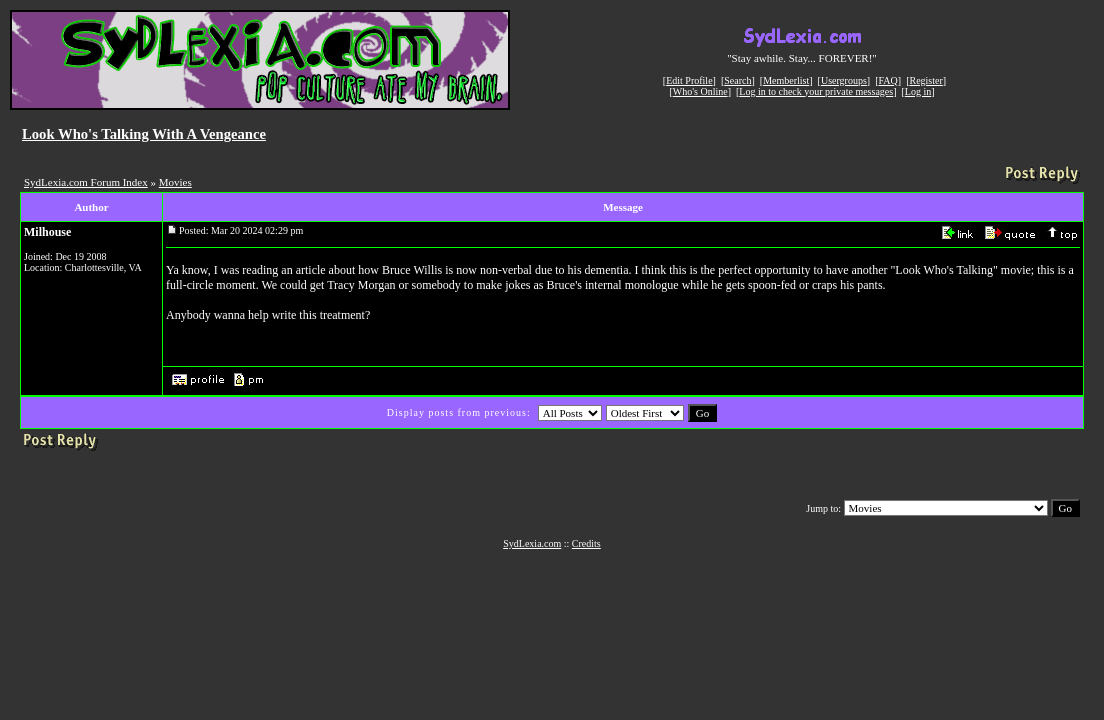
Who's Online (700, 91)
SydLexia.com (532, 543)
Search (737, 80)
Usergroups (844, 80)
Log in (918, 91)
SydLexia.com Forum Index (86, 182)
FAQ (888, 80)
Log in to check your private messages (816, 91)
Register (925, 80)
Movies (175, 182)
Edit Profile (689, 80)
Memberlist (786, 80)
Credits (586, 543)
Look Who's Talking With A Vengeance (144, 134)
